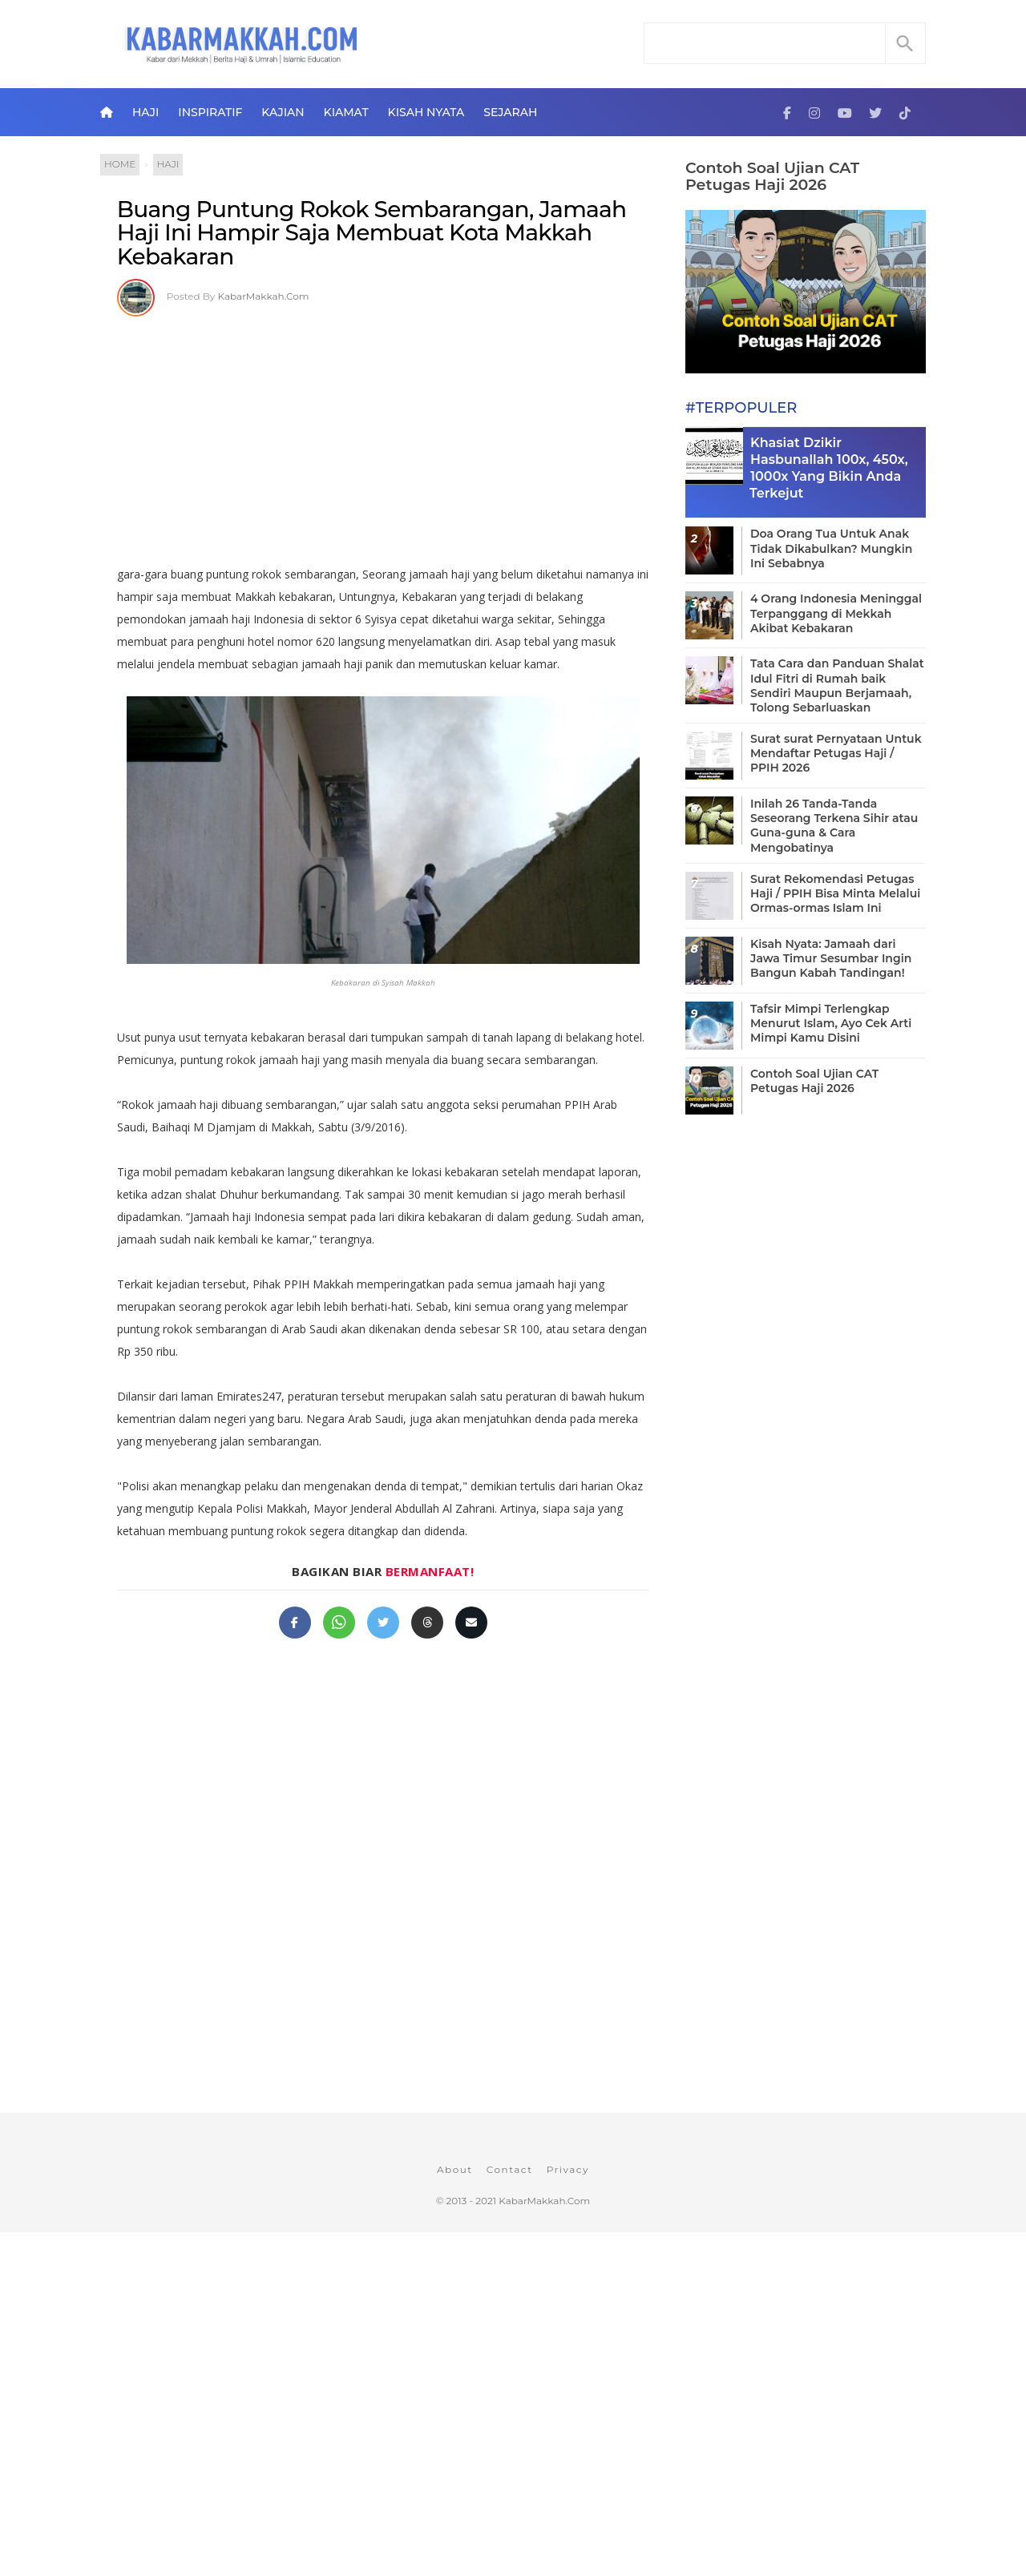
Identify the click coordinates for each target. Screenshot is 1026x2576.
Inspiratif (210, 112)
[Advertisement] (382, 435)
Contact (510, 2169)
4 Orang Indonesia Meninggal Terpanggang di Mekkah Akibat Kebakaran (836, 613)
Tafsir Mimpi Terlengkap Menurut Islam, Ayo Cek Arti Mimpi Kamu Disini (830, 1023)
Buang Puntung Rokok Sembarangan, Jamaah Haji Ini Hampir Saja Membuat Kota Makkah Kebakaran (372, 233)
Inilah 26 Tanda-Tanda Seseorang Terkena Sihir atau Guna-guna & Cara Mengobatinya (834, 825)
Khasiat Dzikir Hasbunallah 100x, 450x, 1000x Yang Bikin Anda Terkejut (828, 467)
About (455, 2169)
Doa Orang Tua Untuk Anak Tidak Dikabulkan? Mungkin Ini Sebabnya (831, 548)
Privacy (568, 2169)
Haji (145, 112)
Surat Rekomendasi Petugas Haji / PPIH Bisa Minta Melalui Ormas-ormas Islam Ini (835, 893)
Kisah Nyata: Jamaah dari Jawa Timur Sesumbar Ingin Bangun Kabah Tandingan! (830, 958)
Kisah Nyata (426, 112)
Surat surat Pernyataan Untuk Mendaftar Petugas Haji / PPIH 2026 (836, 753)
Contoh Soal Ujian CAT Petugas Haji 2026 (772, 176)
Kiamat (346, 112)
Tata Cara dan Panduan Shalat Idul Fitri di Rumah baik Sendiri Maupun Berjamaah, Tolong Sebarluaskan (837, 685)
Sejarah (510, 112)
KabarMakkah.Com (263, 296)
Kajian (282, 112)
